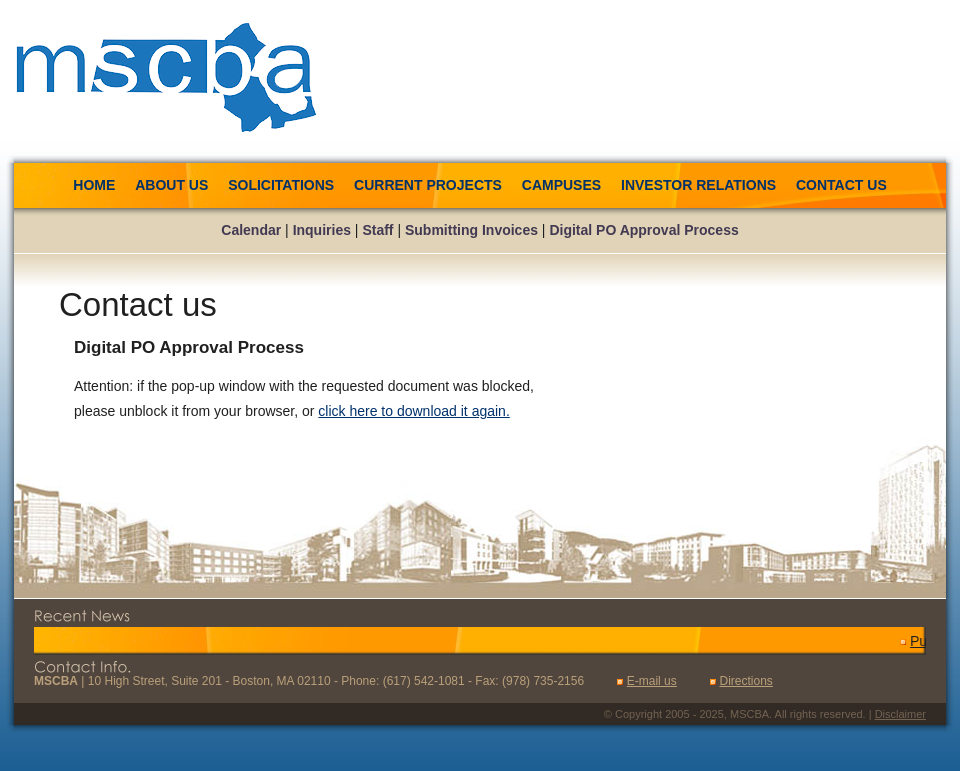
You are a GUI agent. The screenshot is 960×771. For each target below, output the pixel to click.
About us (171, 185)
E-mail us (652, 681)
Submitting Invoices (471, 230)
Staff (377, 230)
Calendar (251, 230)
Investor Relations (698, 185)
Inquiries (322, 230)
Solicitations (283, 185)
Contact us (841, 185)
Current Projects (428, 185)
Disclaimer (900, 714)
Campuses (561, 185)
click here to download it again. (413, 411)
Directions (745, 681)
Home (94, 185)
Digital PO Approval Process (643, 230)
